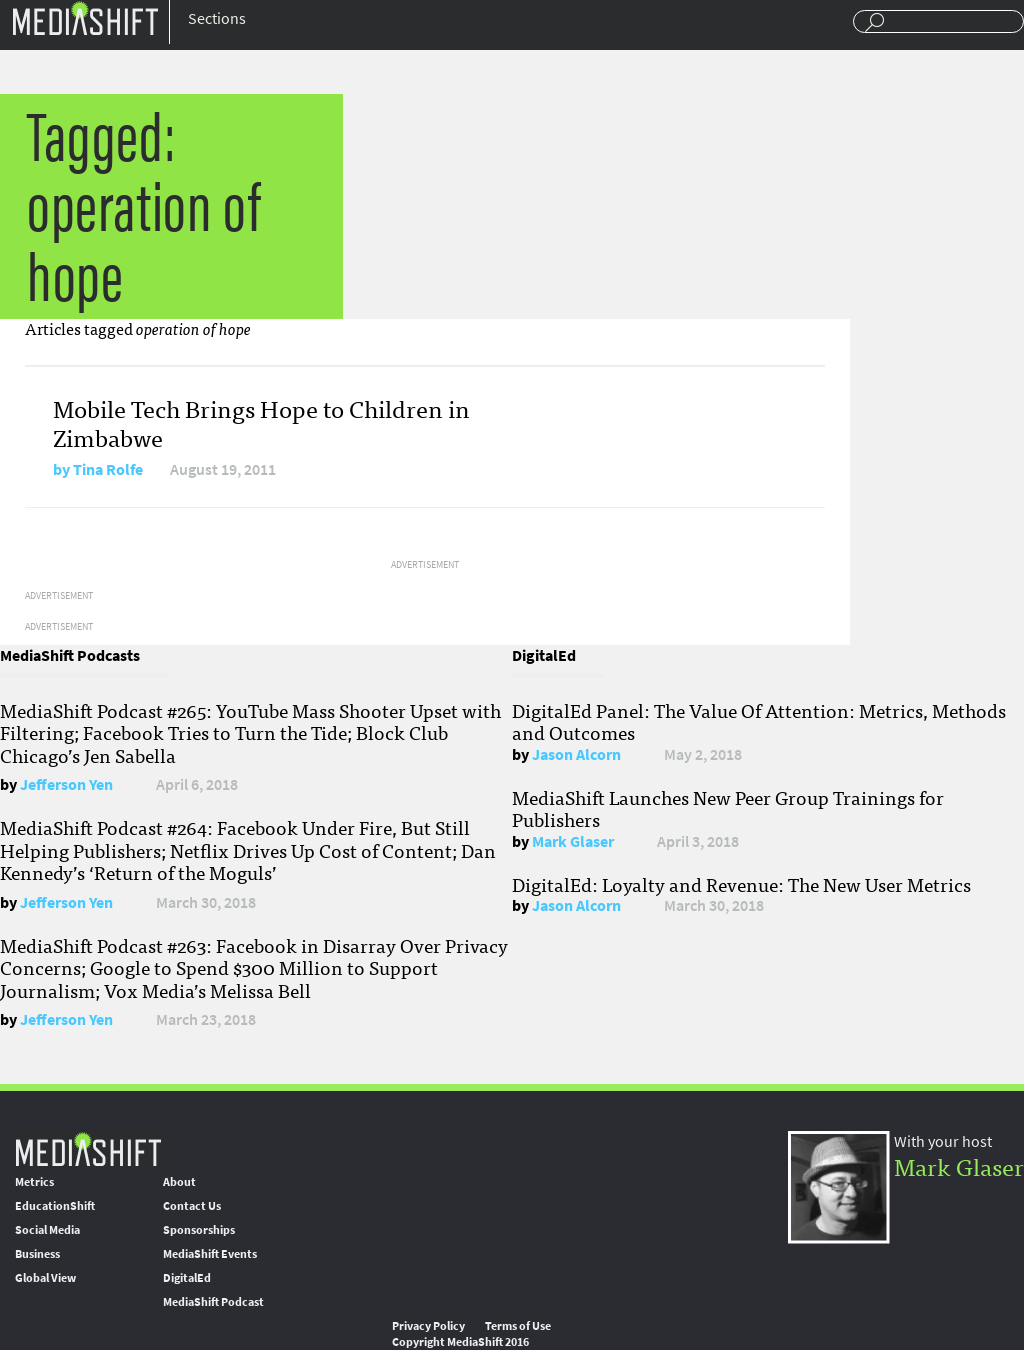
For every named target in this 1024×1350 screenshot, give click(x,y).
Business (37, 1254)
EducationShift (55, 1206)
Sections (217, 18)
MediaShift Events (210, 1254)
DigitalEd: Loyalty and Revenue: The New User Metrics (741, 884)
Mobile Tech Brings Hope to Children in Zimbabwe (261, 422)
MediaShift (88, 1148)
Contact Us (192, 1206)
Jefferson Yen (66, 784)
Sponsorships (199, 1230)
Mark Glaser (573, 841)
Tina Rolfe (108, 469)
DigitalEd (187, 1278)
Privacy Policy (428, 1326)
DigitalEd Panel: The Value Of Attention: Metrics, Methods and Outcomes (759, 721)
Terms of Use (518, 1326)
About (179, 1182)
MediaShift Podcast (213, 1302)
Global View (45, 1278)
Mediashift (85, 17)
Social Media (47, 1230)
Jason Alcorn (576, 754)
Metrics (34, 1182)
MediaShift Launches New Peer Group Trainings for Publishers (728, 808)
